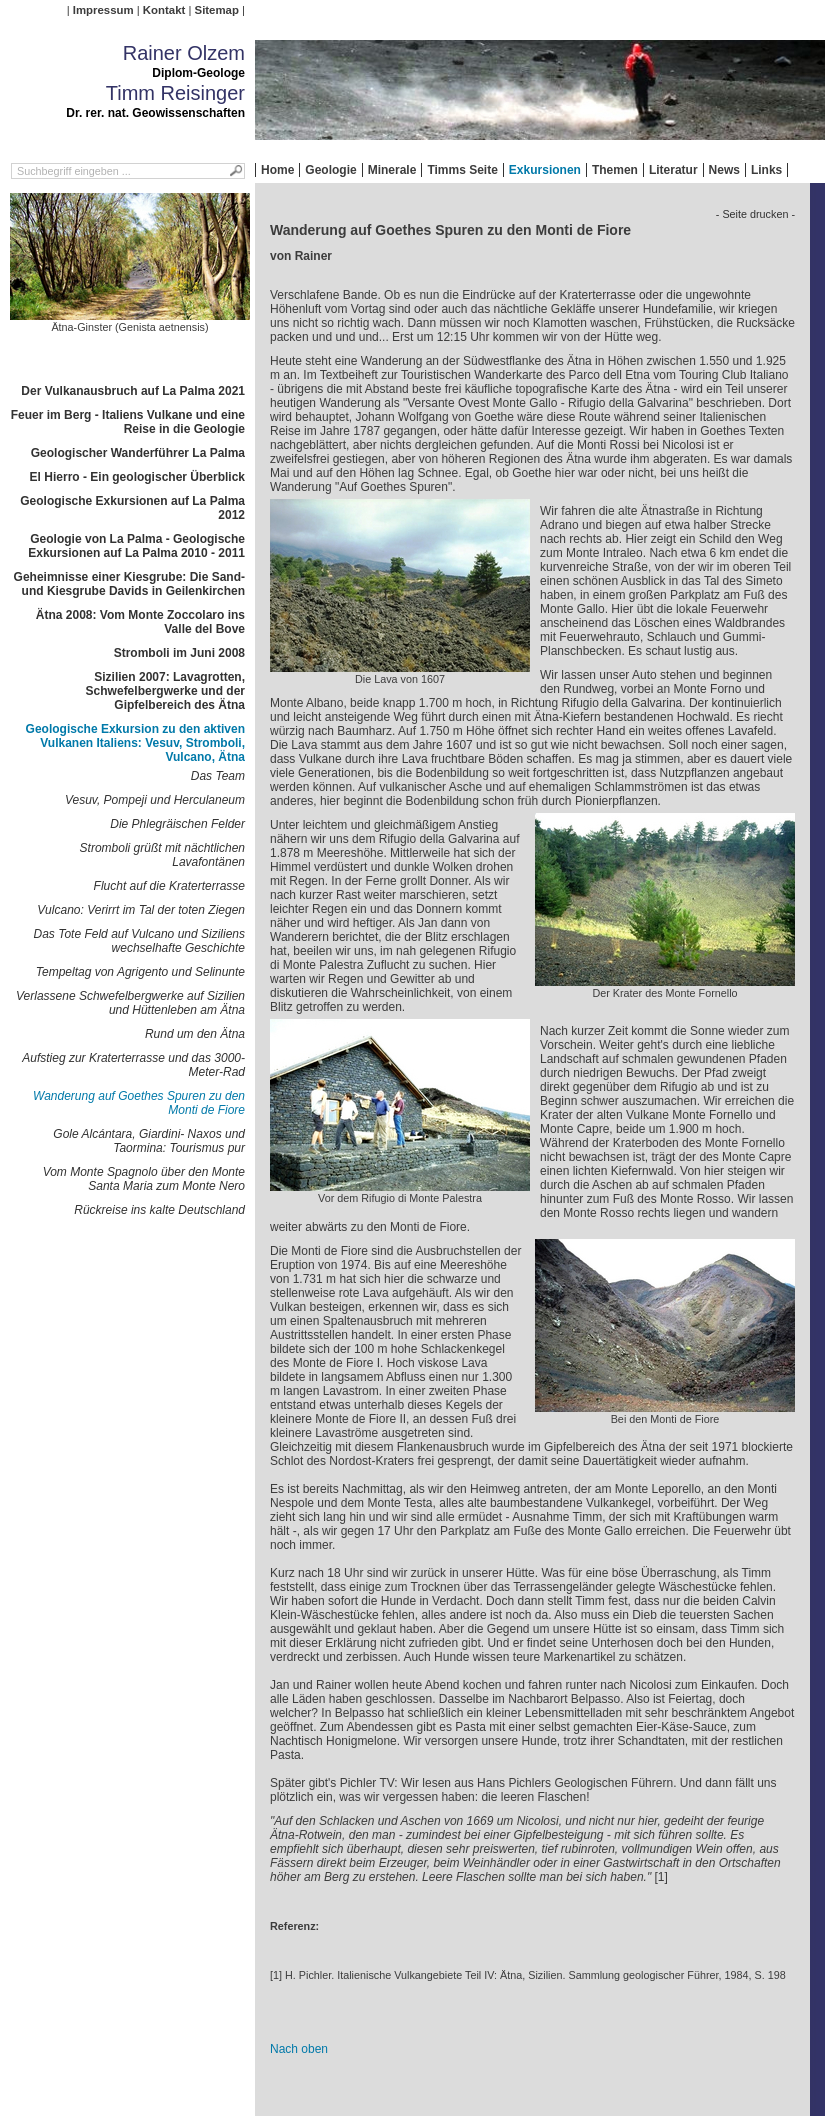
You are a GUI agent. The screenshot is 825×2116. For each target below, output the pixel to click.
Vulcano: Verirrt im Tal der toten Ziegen (141, 910)
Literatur (673, 170)
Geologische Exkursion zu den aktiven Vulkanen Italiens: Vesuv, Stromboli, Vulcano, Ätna (135, 743)
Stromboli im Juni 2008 (179, 653)
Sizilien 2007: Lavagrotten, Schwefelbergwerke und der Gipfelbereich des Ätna (165, 691)
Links (766, 170)
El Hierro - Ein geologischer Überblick (137, 477)
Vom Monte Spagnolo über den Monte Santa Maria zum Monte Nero (144, 1179)
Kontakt (164, 10)
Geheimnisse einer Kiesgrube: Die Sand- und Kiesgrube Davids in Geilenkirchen (129, 584)
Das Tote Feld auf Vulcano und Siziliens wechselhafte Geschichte (139, 941)
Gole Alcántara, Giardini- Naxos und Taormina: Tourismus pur (149, 1141)
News (724, 170)
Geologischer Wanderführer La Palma (138, 453)
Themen (615, 170)
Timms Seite (462, 170)
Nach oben (299, 2049)
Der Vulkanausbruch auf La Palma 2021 (133, 391)
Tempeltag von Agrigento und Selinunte (140, 972)
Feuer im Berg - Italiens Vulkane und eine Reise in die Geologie (128, 422)
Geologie (330, 170)
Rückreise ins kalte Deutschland (159, 1210)
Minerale (392, 170)
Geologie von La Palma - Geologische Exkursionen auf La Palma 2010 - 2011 (136, 546)
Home (277, 170)
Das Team (218, 776)
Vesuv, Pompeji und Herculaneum (155, 800)
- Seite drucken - (755, 214)
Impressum (103, 10)
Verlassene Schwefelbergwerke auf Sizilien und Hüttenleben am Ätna (130, 1003)
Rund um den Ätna (195, 1034)
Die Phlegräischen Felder (177, 824)
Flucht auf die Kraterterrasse (169, 886)
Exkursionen (545, 170)
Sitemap (217, 10)
